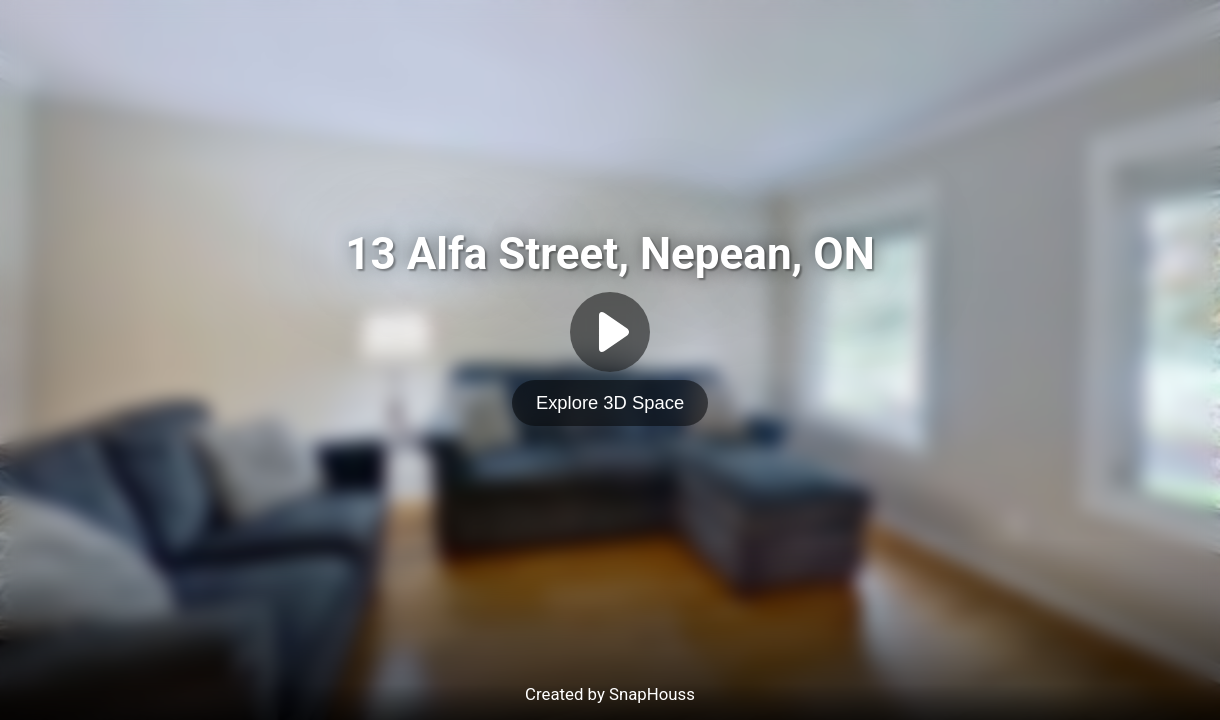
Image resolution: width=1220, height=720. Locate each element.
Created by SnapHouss (610, 694)
